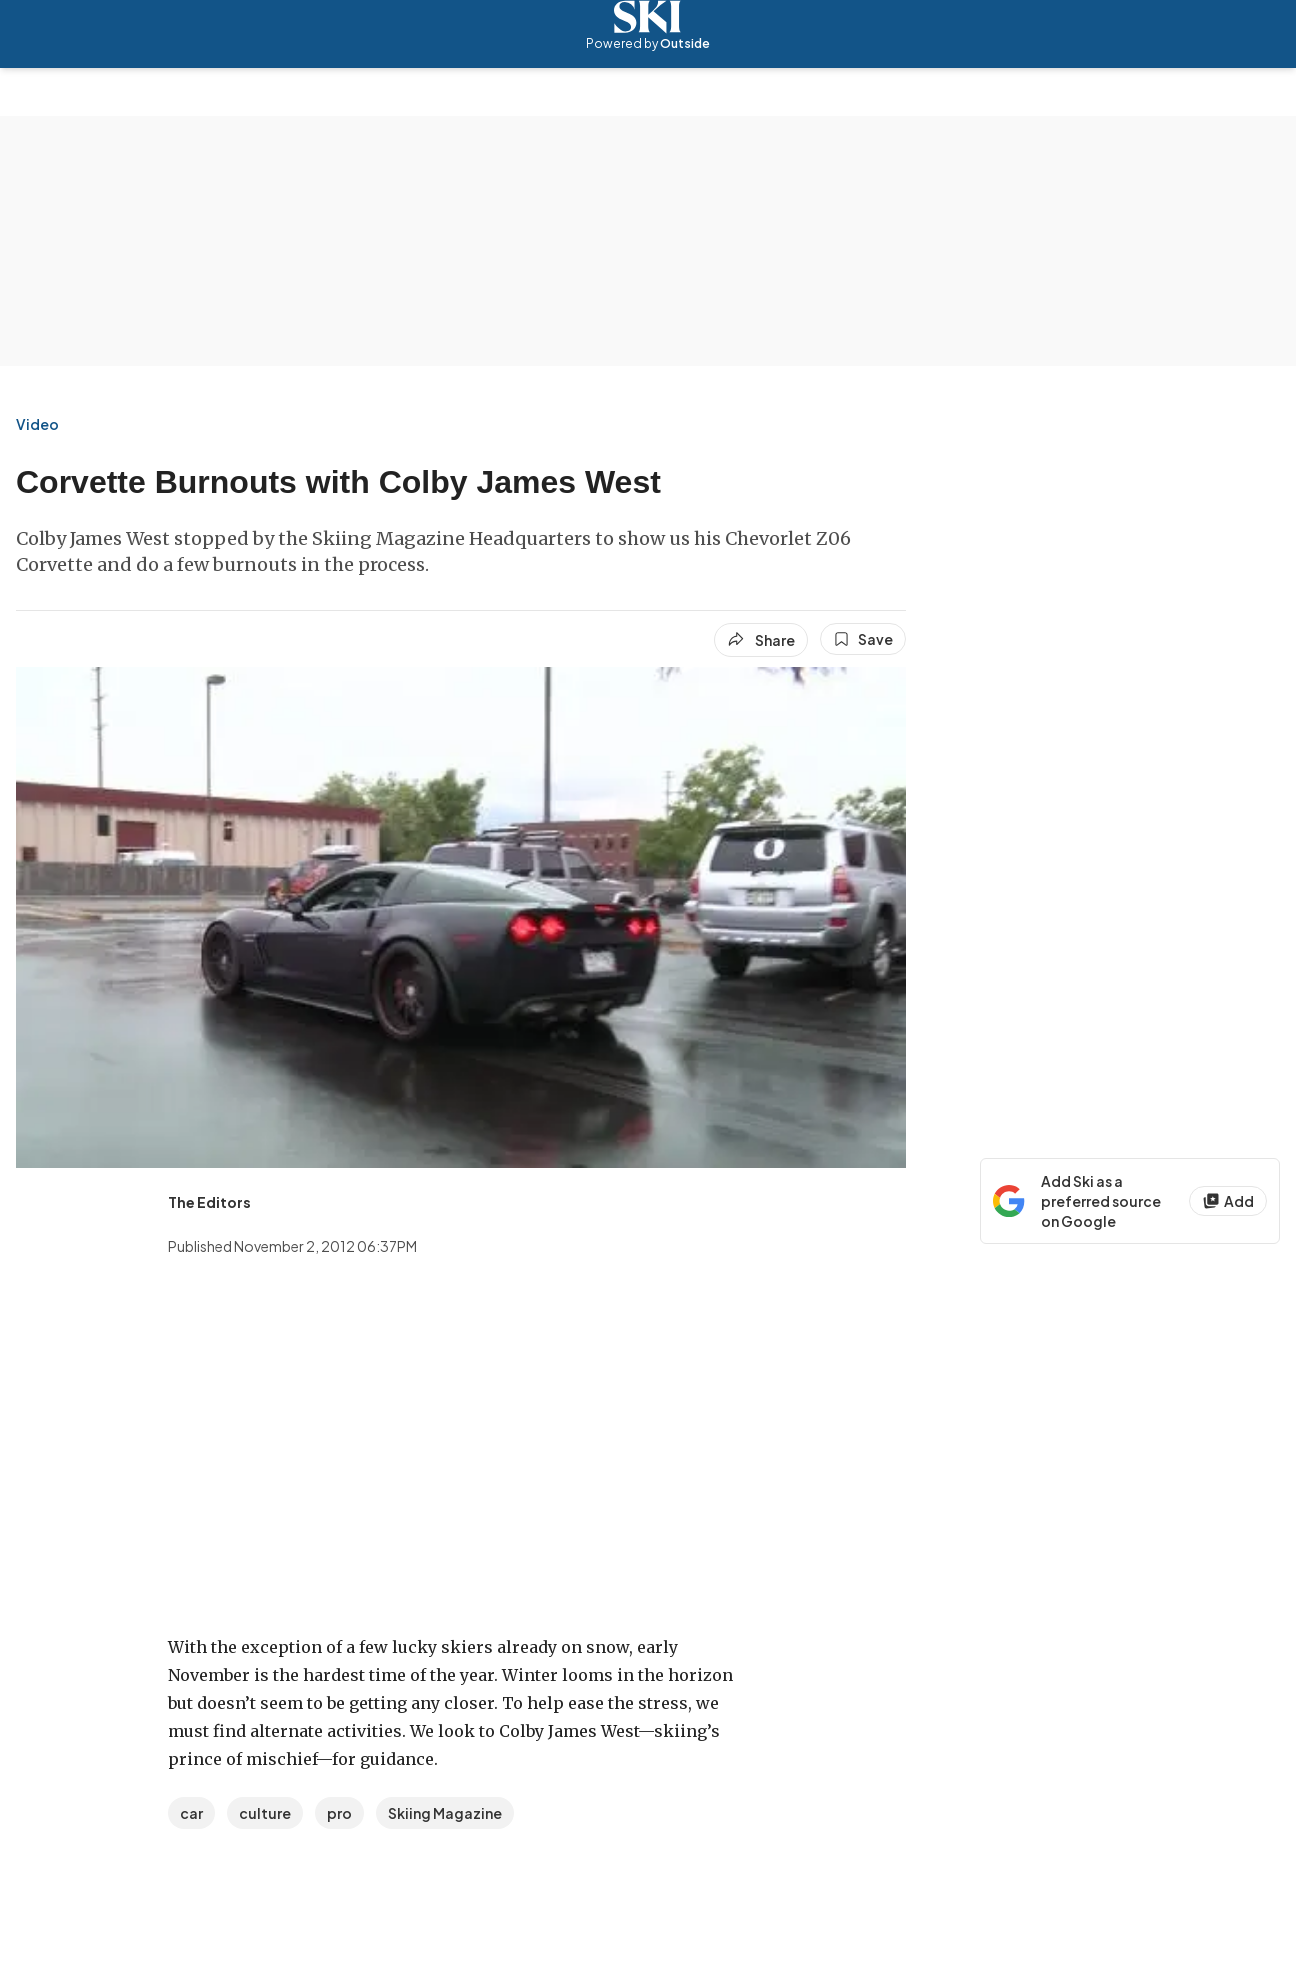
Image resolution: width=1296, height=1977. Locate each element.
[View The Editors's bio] (209, 1202)
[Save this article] (863, 639)
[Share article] (761, 640)
